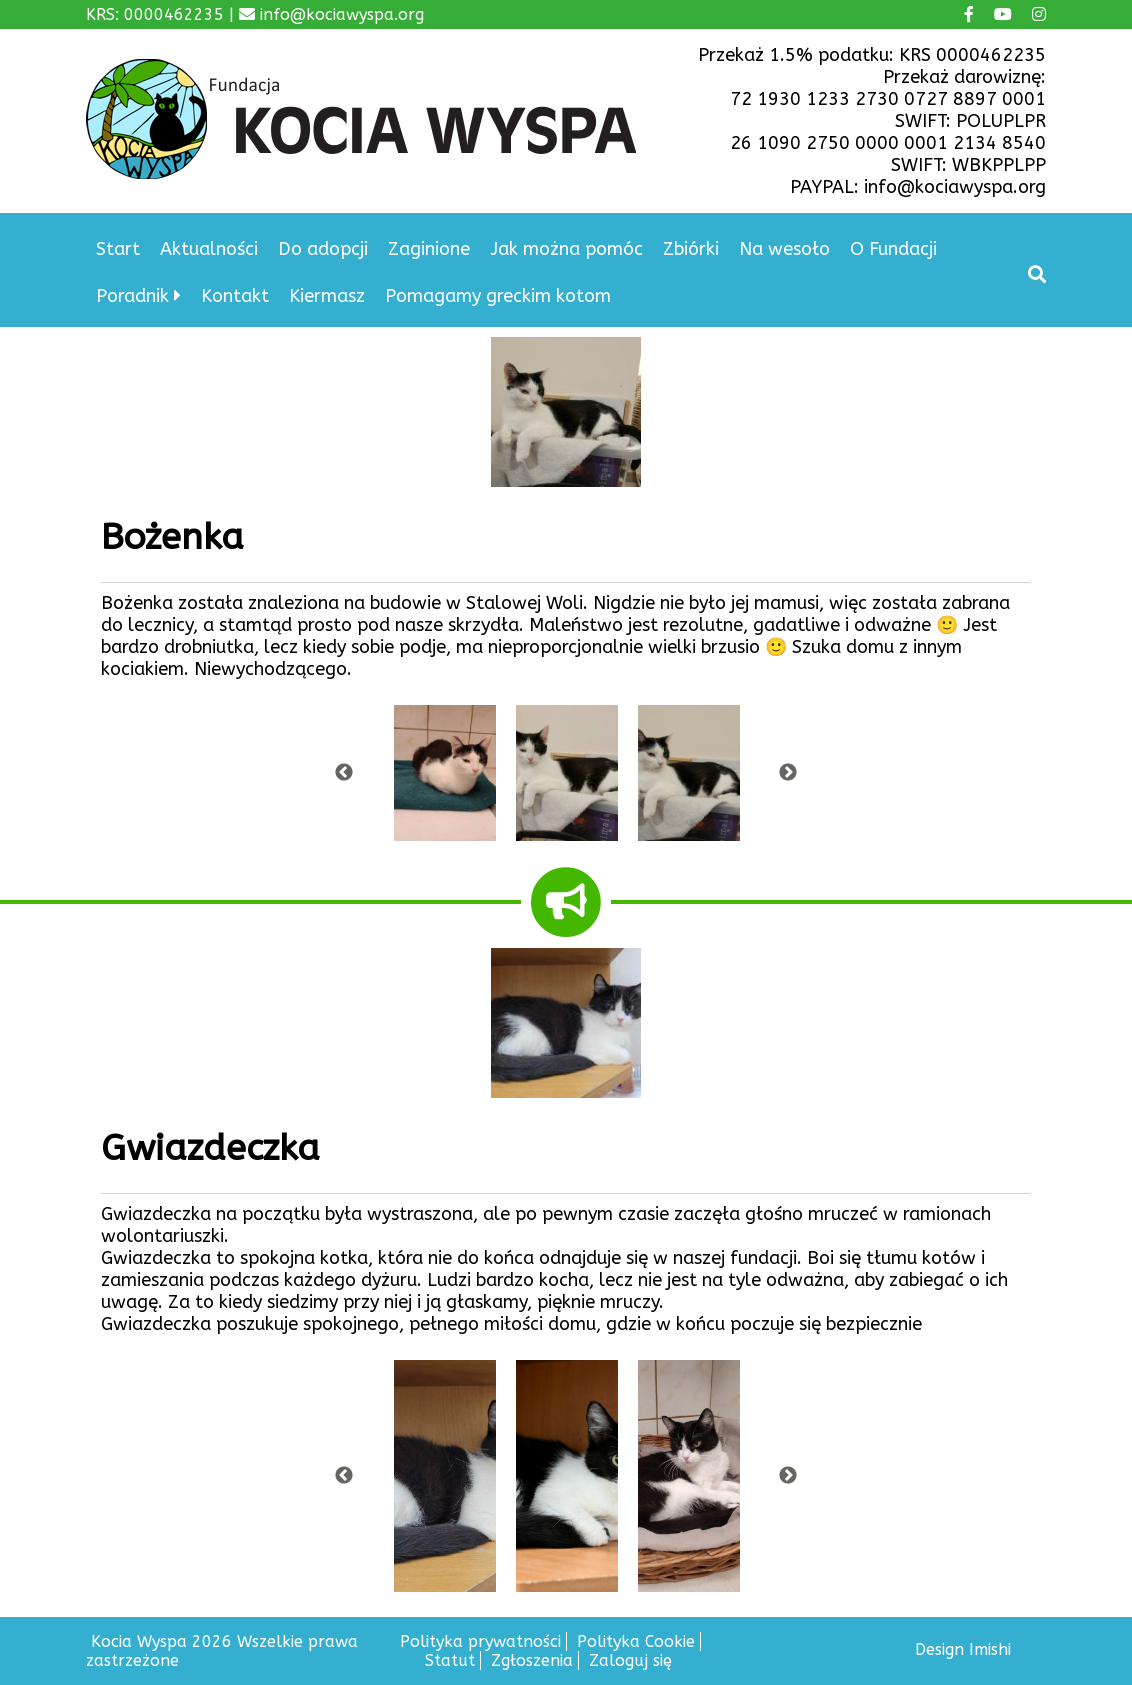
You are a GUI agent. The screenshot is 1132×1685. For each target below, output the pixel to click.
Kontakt (235, 296)
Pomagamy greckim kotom (498, 296)
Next (788, 773)
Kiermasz (327, 296)
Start (118, 249)
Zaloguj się (630, 1660)
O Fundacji (893, 249)
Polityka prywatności (480, 1641)
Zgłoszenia (532, 1660)
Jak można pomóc (566, 249)
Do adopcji (323, 249)
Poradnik (132, 296)
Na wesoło (784, 249)
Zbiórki (691, 249)
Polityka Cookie (636, 1641)
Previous (344, 773)
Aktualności (209, 249)
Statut (450, 1660)
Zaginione (429, 249)
